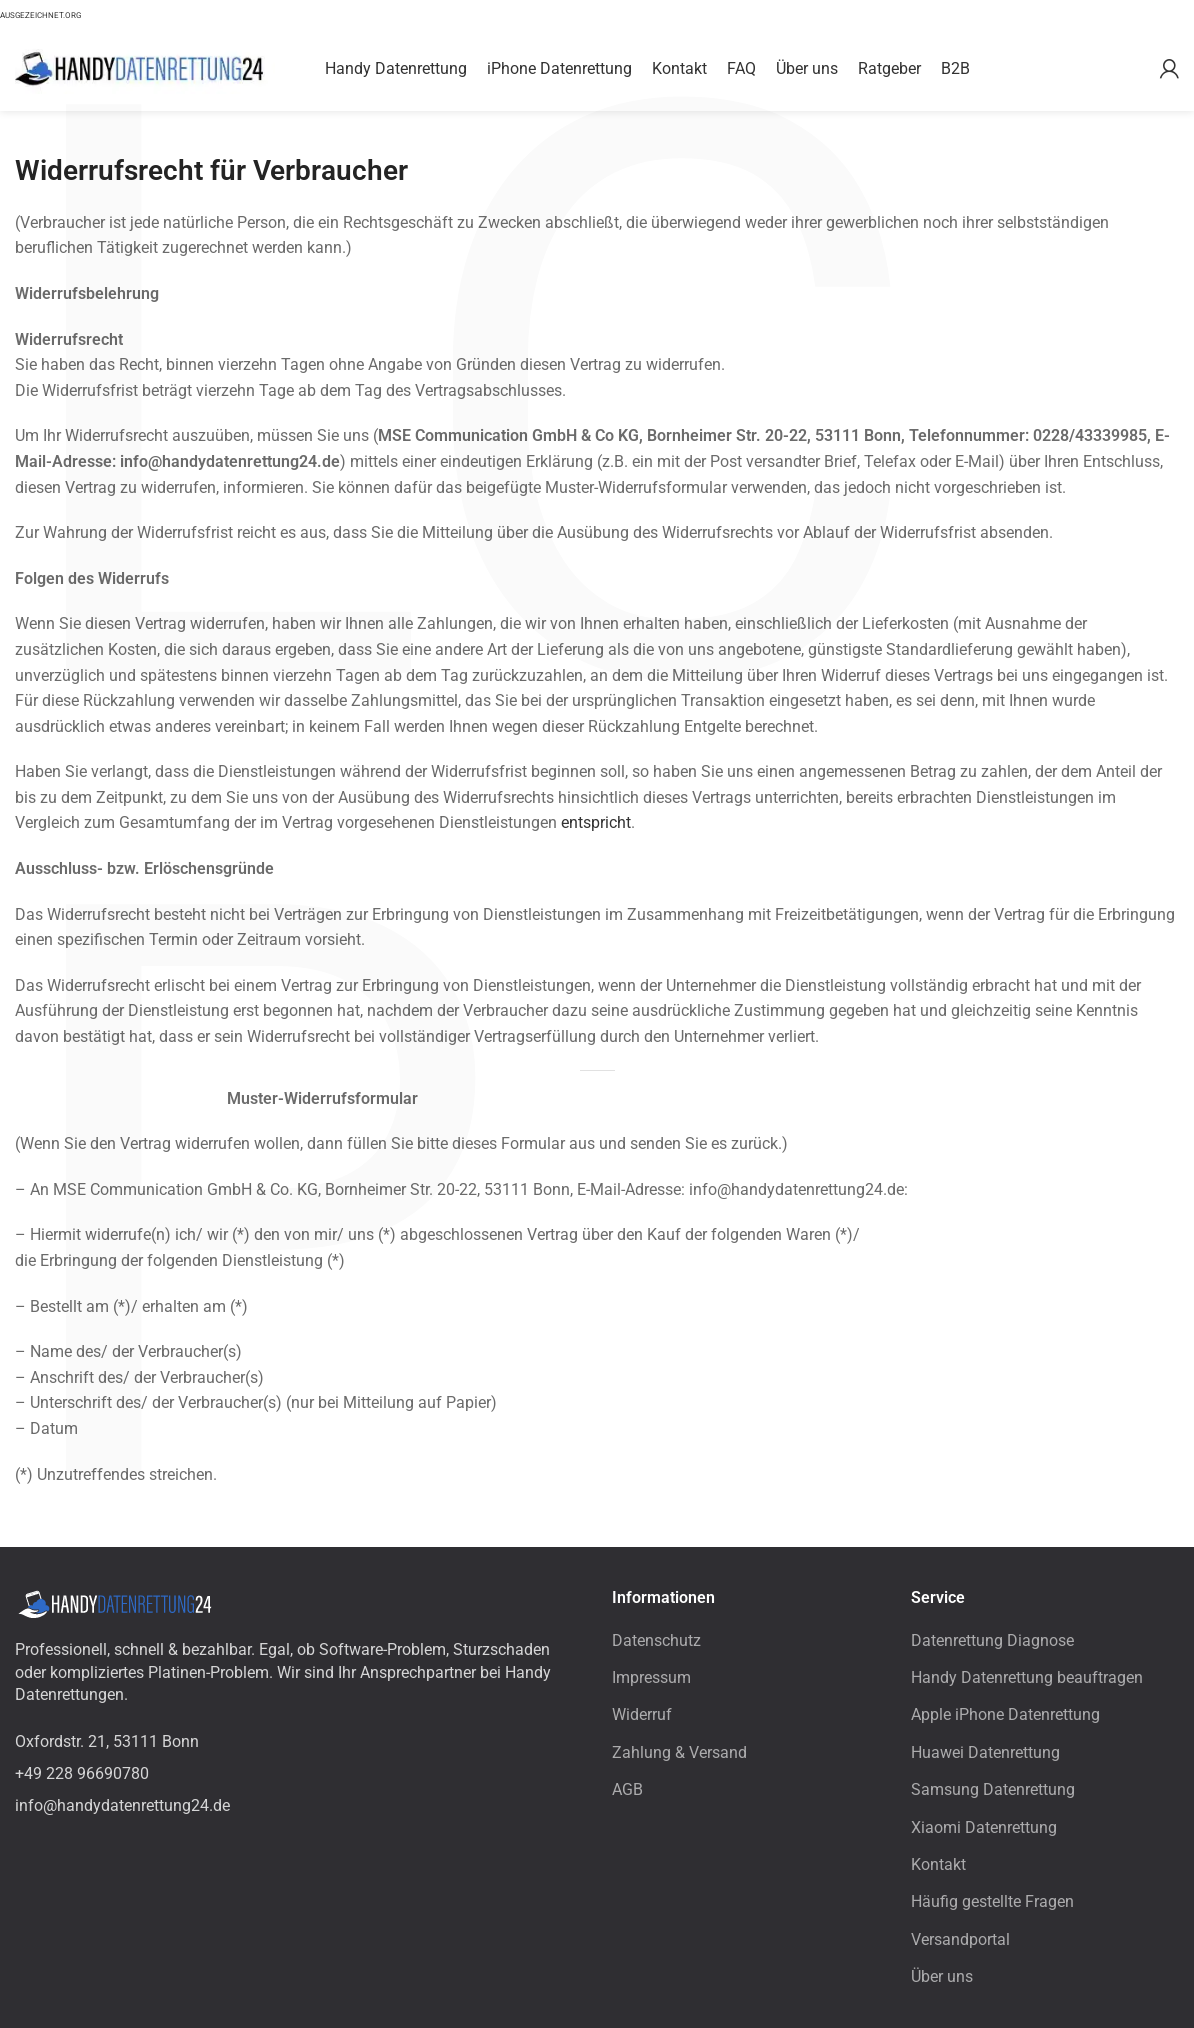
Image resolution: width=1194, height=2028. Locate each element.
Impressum (651, 1677)
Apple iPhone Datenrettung (1005, 1714)
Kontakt (938, 1864)
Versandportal (960, 1939)
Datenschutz (656, 1640)
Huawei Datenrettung (985, 1752)
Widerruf (642, 1714)
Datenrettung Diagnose (992, 1640)
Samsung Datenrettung (993, 1789)
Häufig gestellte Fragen (992, 1901)
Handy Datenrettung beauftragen (1027, 1677)
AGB (627, 1789)
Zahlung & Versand (679, 1752)
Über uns (942, 1976)
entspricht (596, 822)
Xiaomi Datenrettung (984, 1827)
